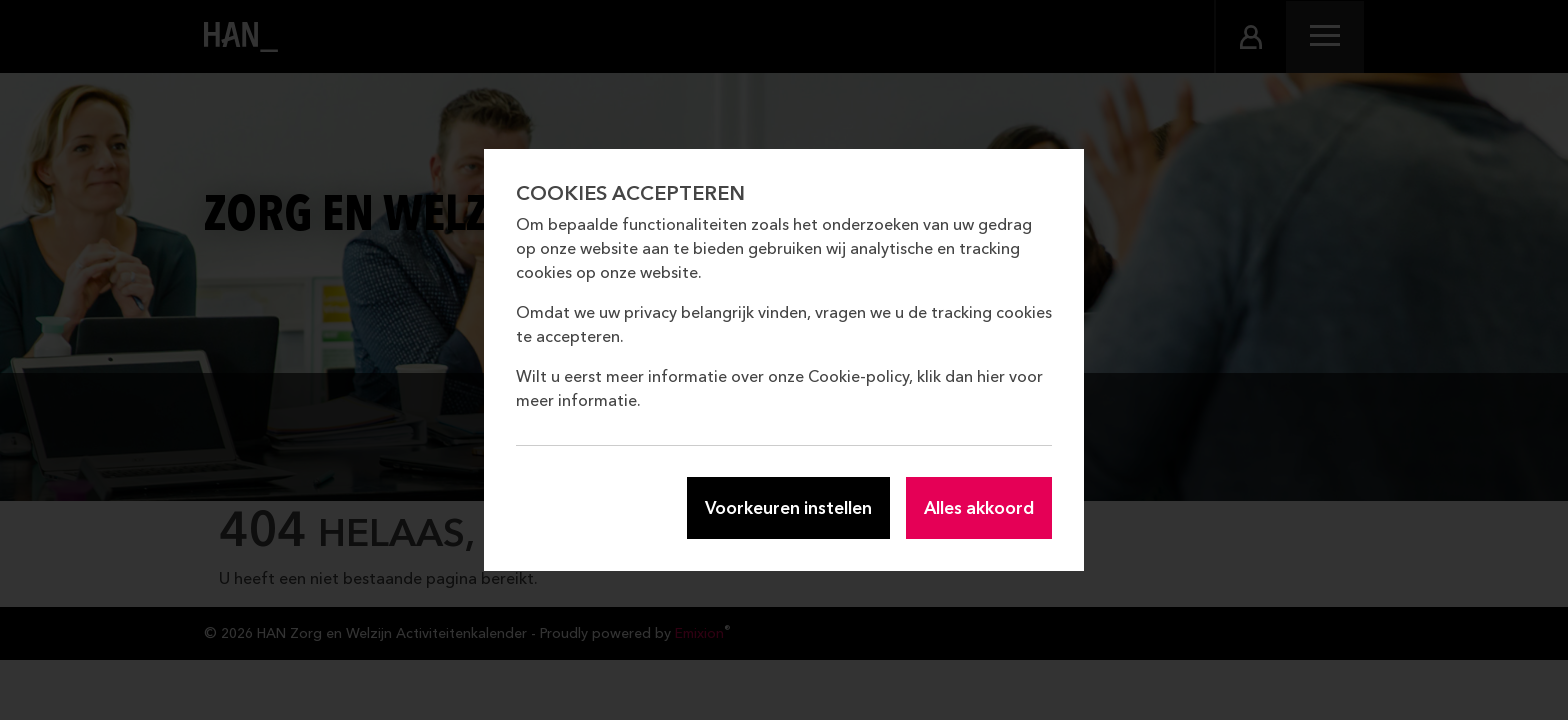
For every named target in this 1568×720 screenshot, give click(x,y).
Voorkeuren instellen (788, 507)
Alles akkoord (979, 507)
